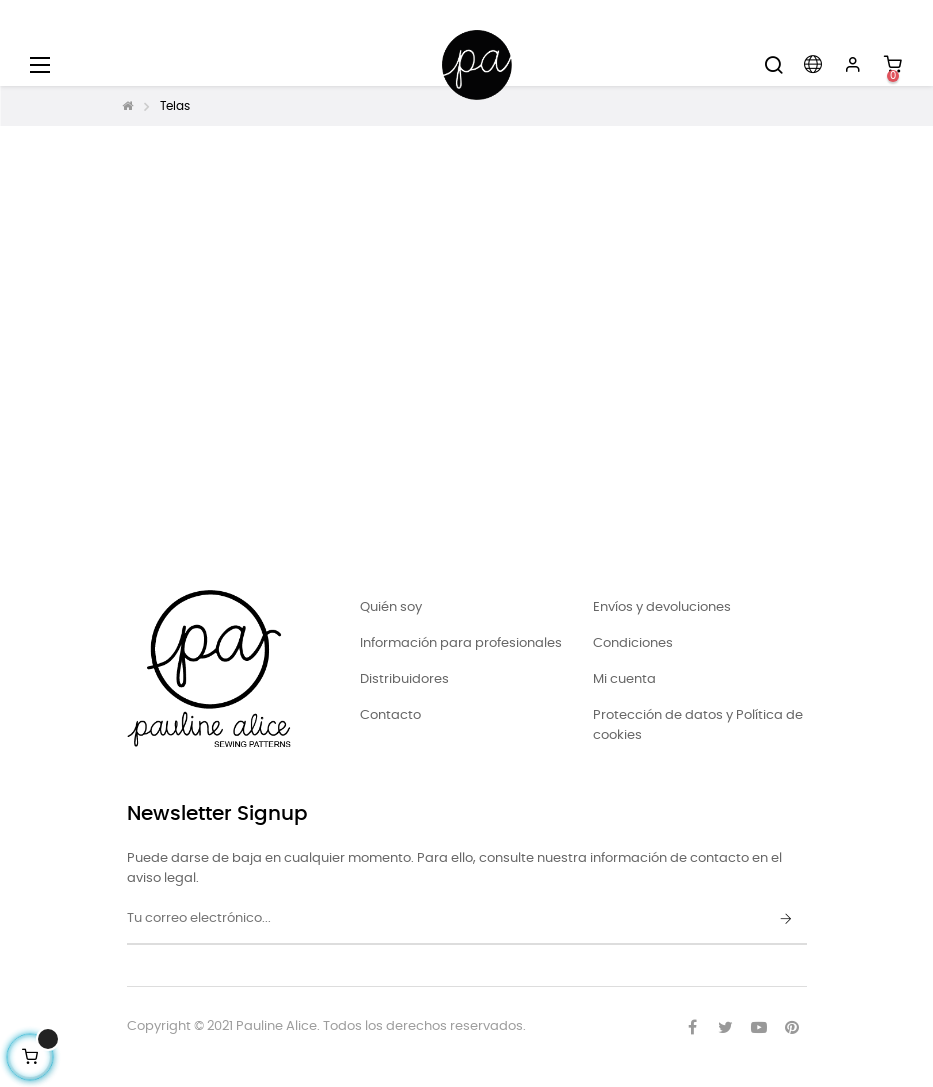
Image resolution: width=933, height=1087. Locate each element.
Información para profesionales (461, 643)
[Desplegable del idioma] (813, 65)
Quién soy (391, 607)
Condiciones (633, 643)
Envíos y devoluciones (662, 607)
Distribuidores (404, 679)
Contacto (390, 715)
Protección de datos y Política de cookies (698, 725)
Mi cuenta (624, 679)
